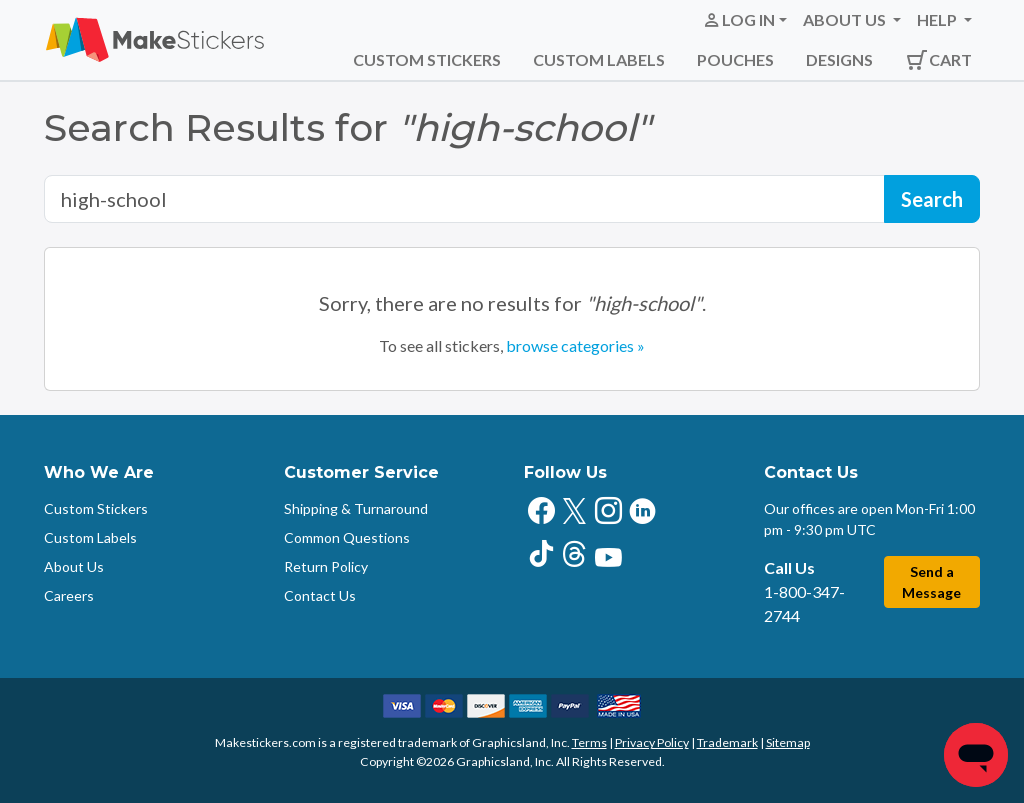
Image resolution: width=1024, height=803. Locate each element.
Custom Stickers (427, 59)
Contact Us (320, 595)
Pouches (735, 59)
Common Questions (347, 537)
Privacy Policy (652, 742)
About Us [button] (846, 19)
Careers (69, 595)
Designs (839, 59)
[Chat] (976, 755)
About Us (74, 566)
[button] (744, 20)
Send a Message (931, 582)
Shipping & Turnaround (356, 508)
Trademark (727, 742)
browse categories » (575, 345)
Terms (589, 742)
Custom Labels (599, 59)
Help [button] (938, 19)
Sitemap (788, 742)
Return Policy (326, 566)
